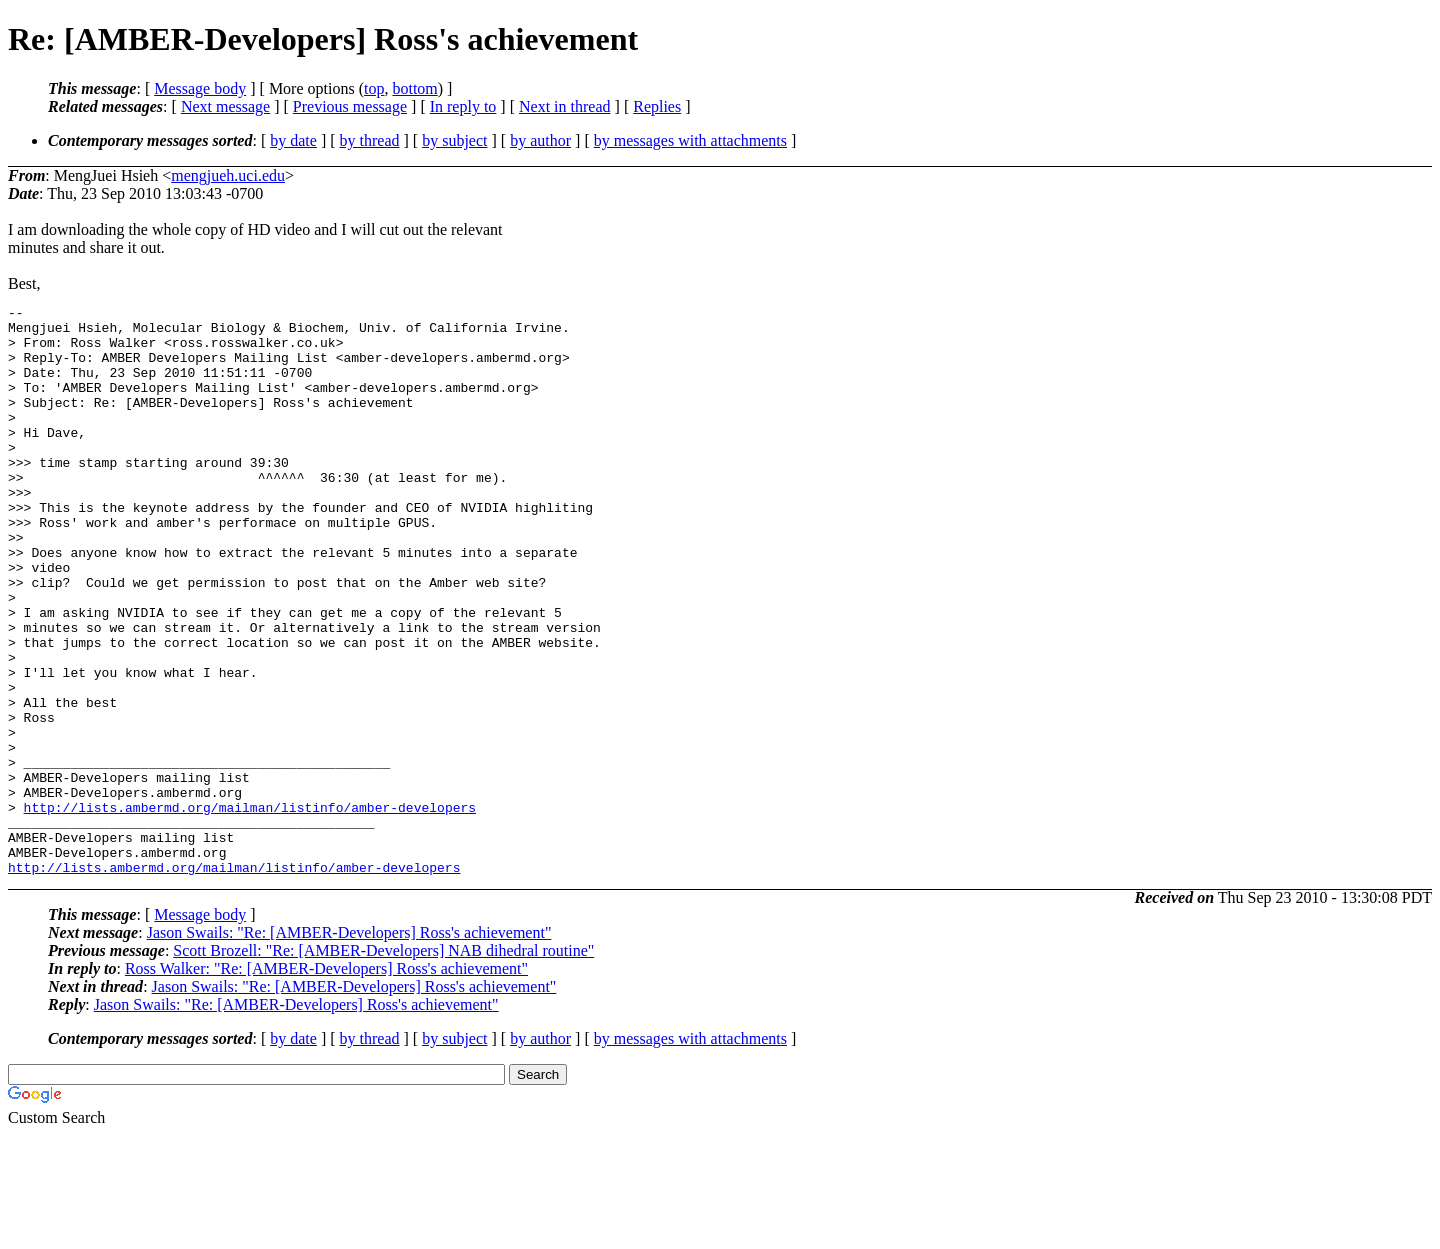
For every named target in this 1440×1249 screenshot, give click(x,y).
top (374, 88)
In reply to (463, 106)
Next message (225, 106)
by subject (454, 140)
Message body (200, 88)
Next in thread (565, 106)
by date (293, 140)
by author (540, 140)
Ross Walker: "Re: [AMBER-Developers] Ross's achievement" (326, 1082)
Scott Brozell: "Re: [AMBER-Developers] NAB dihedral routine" (383, 1064)
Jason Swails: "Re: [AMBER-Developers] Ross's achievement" (349, 1046)
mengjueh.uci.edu (228, 175)
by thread (370, 140)
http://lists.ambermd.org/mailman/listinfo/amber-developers (250, 909)
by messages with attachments (690, 140)
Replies (657, 106)
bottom (414, 88)
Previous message (350, 106)
